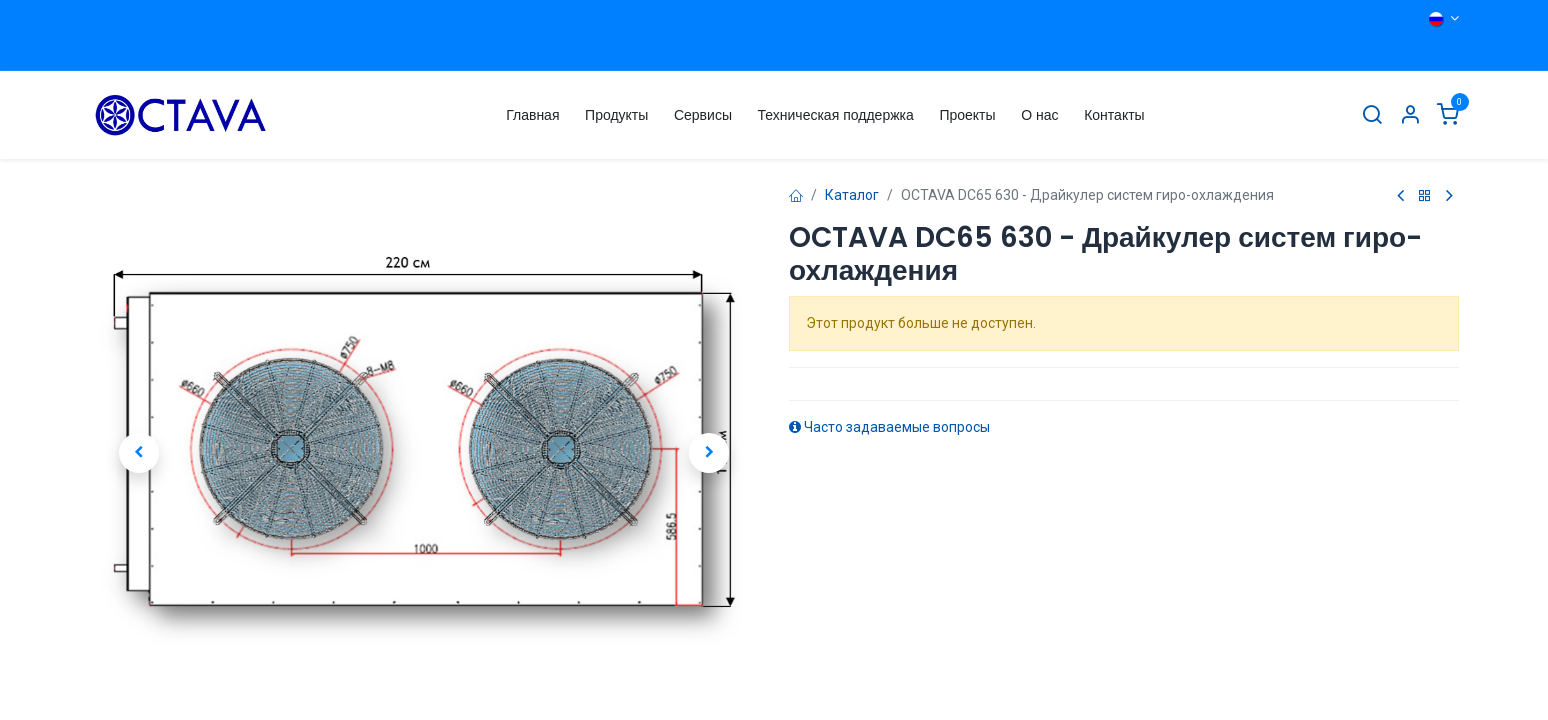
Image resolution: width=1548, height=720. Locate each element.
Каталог (852, 195)
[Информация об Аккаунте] (1410, 115)
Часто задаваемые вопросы (889, 427)
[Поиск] (1372, 115)
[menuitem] (532, 115)
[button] (139, 453)
